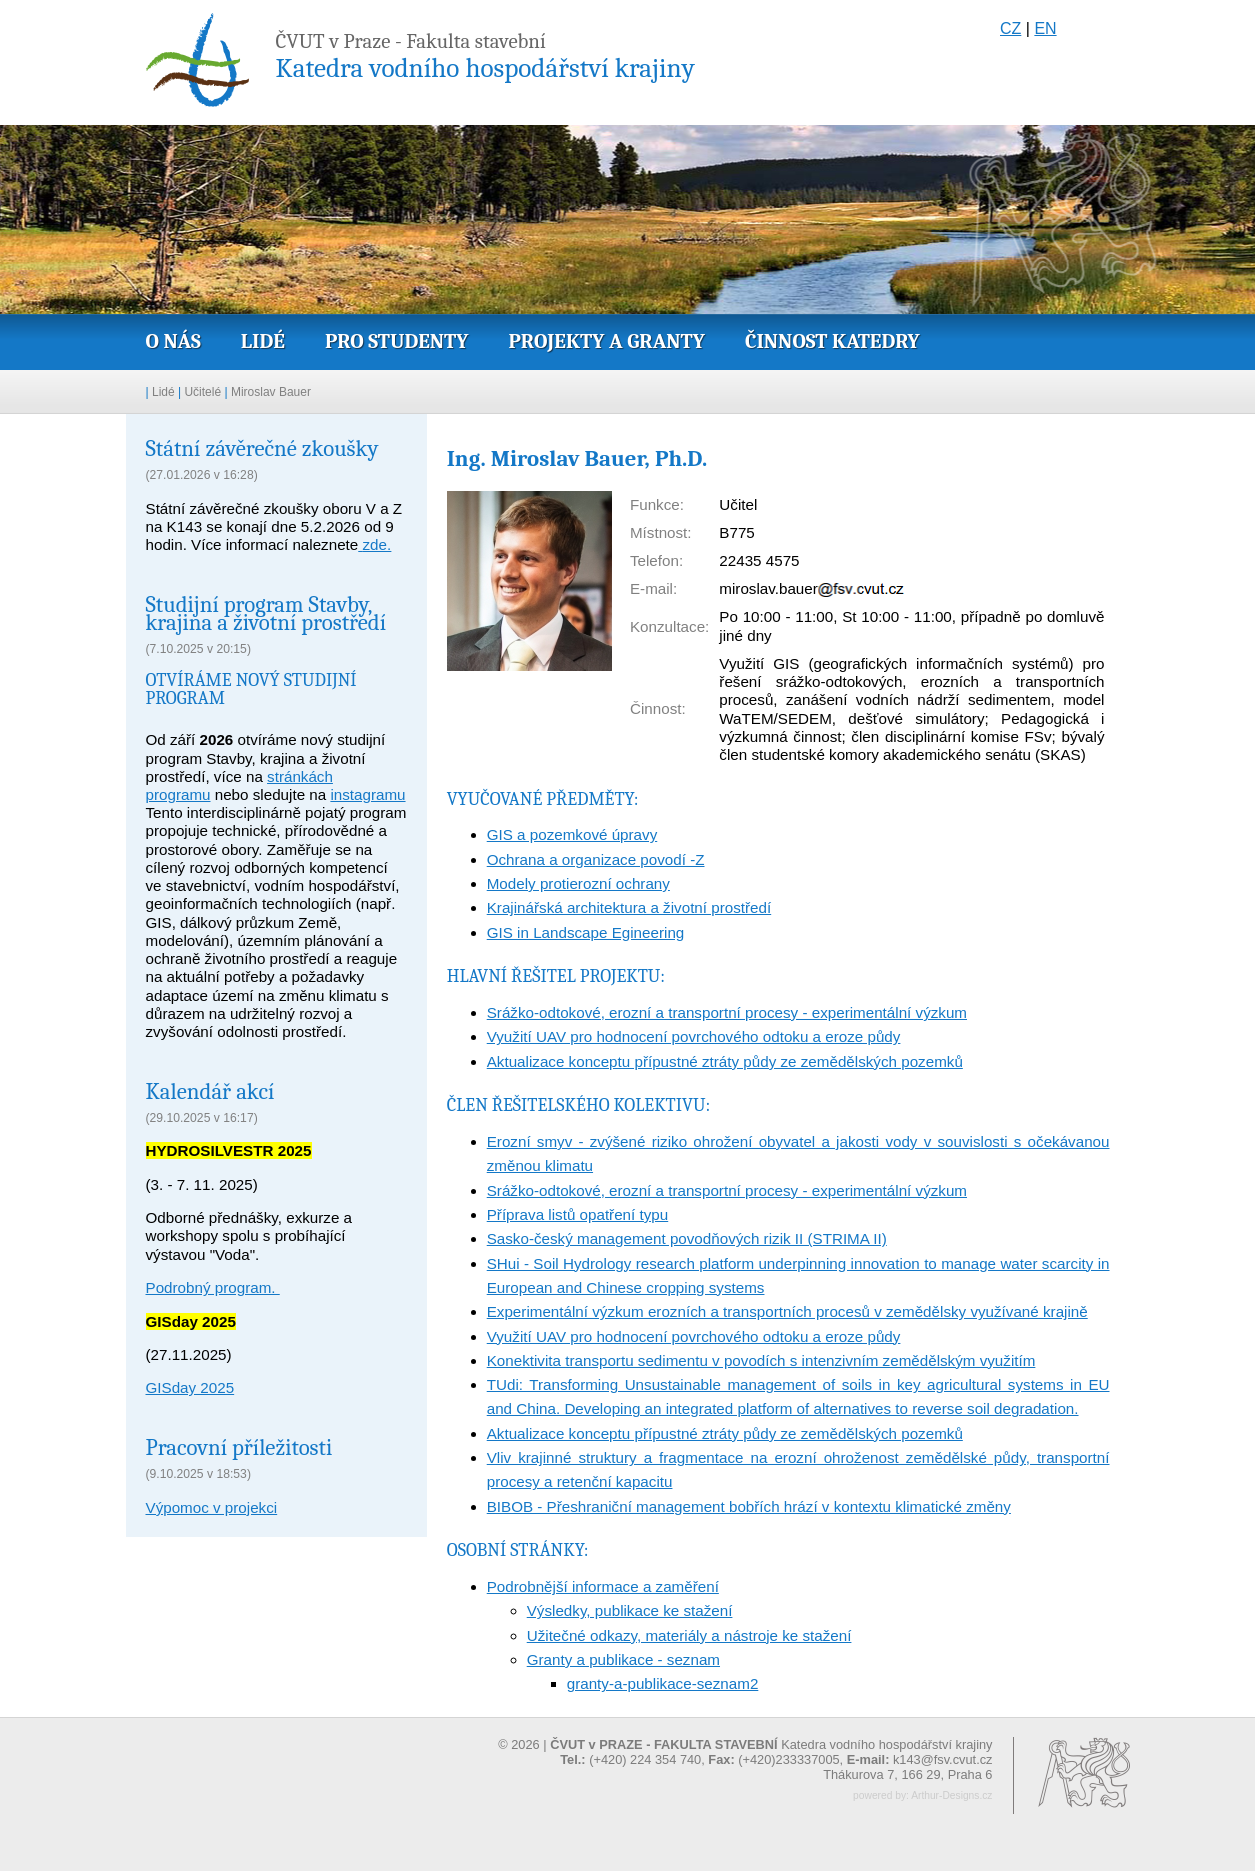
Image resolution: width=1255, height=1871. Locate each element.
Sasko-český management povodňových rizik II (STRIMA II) (687, 1238)
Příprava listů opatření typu (578, 1214)
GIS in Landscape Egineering (586, 932)
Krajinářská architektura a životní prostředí (629, 907)
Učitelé (202, 392)
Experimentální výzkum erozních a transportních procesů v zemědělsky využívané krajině (787, 1311)
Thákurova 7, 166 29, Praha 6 (907, 1774)
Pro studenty (397, 341)
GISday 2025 (190, 1387)
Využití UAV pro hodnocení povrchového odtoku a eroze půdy (694, 1036)
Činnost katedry (832, 341)
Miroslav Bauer (271, 392)
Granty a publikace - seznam (623, 1659)
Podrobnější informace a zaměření (603, 1586)
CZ (1010, 28)
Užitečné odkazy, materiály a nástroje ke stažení (689, 1635)
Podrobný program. (213, 1287)
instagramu (367, 794)
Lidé (263, 341)
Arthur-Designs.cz (951, 1795)
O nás (173, 341)
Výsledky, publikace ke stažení (630, 1610)
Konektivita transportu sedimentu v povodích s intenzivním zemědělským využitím (761, 1360)
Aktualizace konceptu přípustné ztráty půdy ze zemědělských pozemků (725, 1061)
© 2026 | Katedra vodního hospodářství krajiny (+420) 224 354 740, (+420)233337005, (745, 1752)
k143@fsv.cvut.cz (943, 1759)
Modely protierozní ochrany (578, 883)
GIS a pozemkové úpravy (572, 834)
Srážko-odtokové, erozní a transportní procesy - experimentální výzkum (727, 1012)
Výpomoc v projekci (212, 1507)
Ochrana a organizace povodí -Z (596, 859)
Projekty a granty (607, 341)
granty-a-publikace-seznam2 (663, 1683)
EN (1045, 28)
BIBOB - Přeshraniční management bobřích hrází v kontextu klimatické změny (749, 1506)
